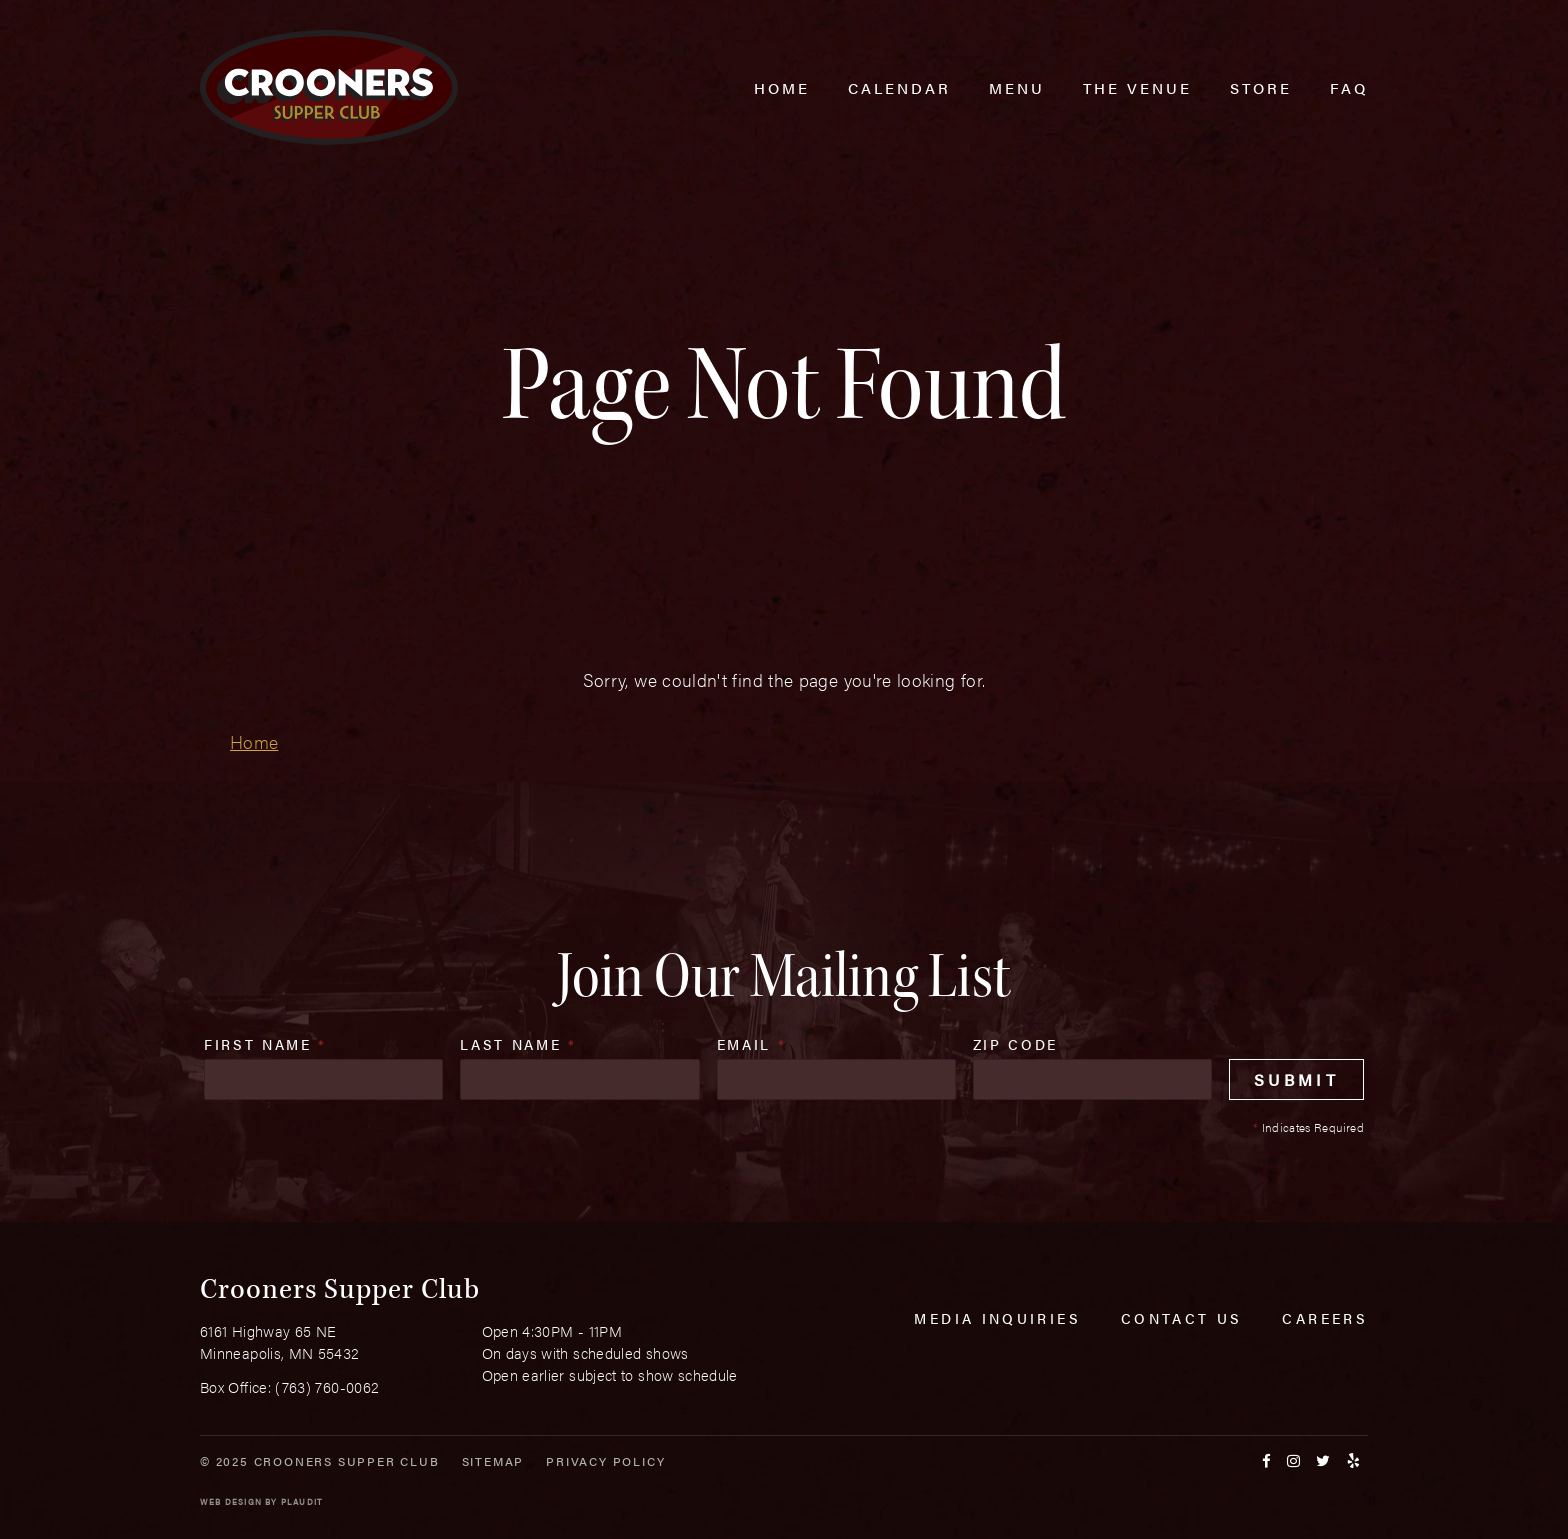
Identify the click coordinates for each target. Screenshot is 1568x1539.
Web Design (231, 1501)
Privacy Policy (605, 1461)
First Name (265, 1044)
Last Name (518, 1044)
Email (752, 1044)
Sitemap (493, 1461)
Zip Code (1015, 1044)
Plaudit (302, 1501)
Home (254, 741)
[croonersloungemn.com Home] (329, 87)
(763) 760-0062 (327, 1386)
